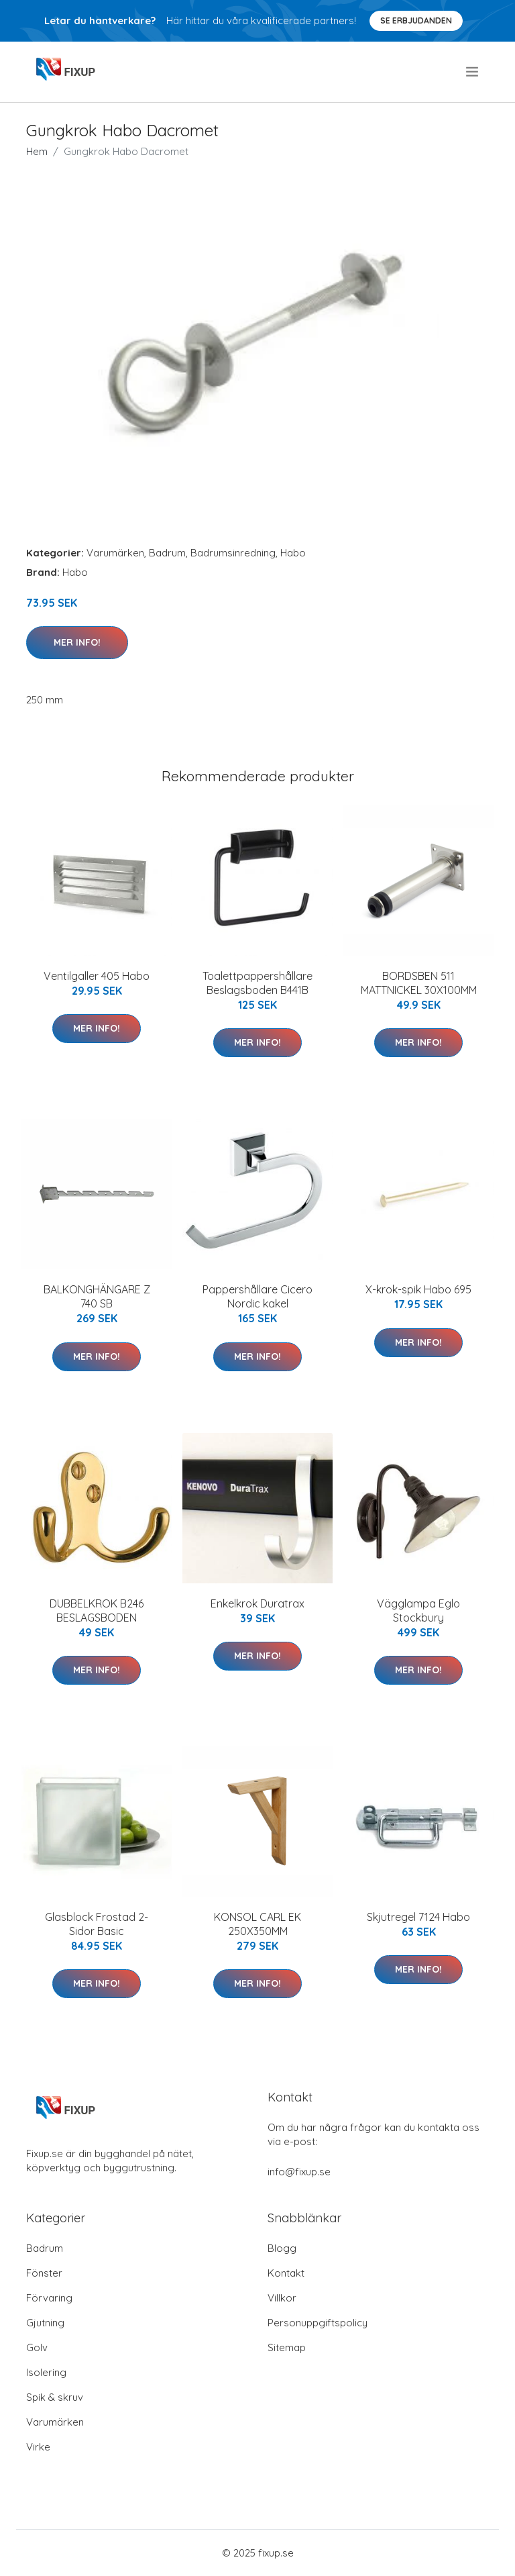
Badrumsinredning (233, 552)
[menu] (473, 72)
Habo (293, 552)
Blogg (282, 2248)
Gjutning (45, 2322)
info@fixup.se (299, 2171)
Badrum (167, 552)
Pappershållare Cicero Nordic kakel (257, 1296)
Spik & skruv (54, 2397)
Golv (37, 2347)
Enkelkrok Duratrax (257, 1603)
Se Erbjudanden (416, 20)
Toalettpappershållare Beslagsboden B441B (257, 983)
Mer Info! (77, 642)
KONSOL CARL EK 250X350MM (257, 1924)
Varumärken (115, 552)
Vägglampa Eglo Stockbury (418, 1610)
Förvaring (49, 2297)
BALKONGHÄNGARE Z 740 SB (97, 1296)
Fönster (44, 2273)
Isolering (46, 2372)
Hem (37, 151)
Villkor (282, 2297)
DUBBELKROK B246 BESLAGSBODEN (97, 1610)
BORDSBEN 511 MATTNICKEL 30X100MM (419, 983)
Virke (38, 2446)
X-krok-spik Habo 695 (418, 1289)
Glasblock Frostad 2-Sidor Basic (96, 1924)
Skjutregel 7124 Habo (418, 1917)
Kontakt (286, 2273)
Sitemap (287, 2347)
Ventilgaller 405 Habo (97, 976)
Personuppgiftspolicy (317, 2322)
